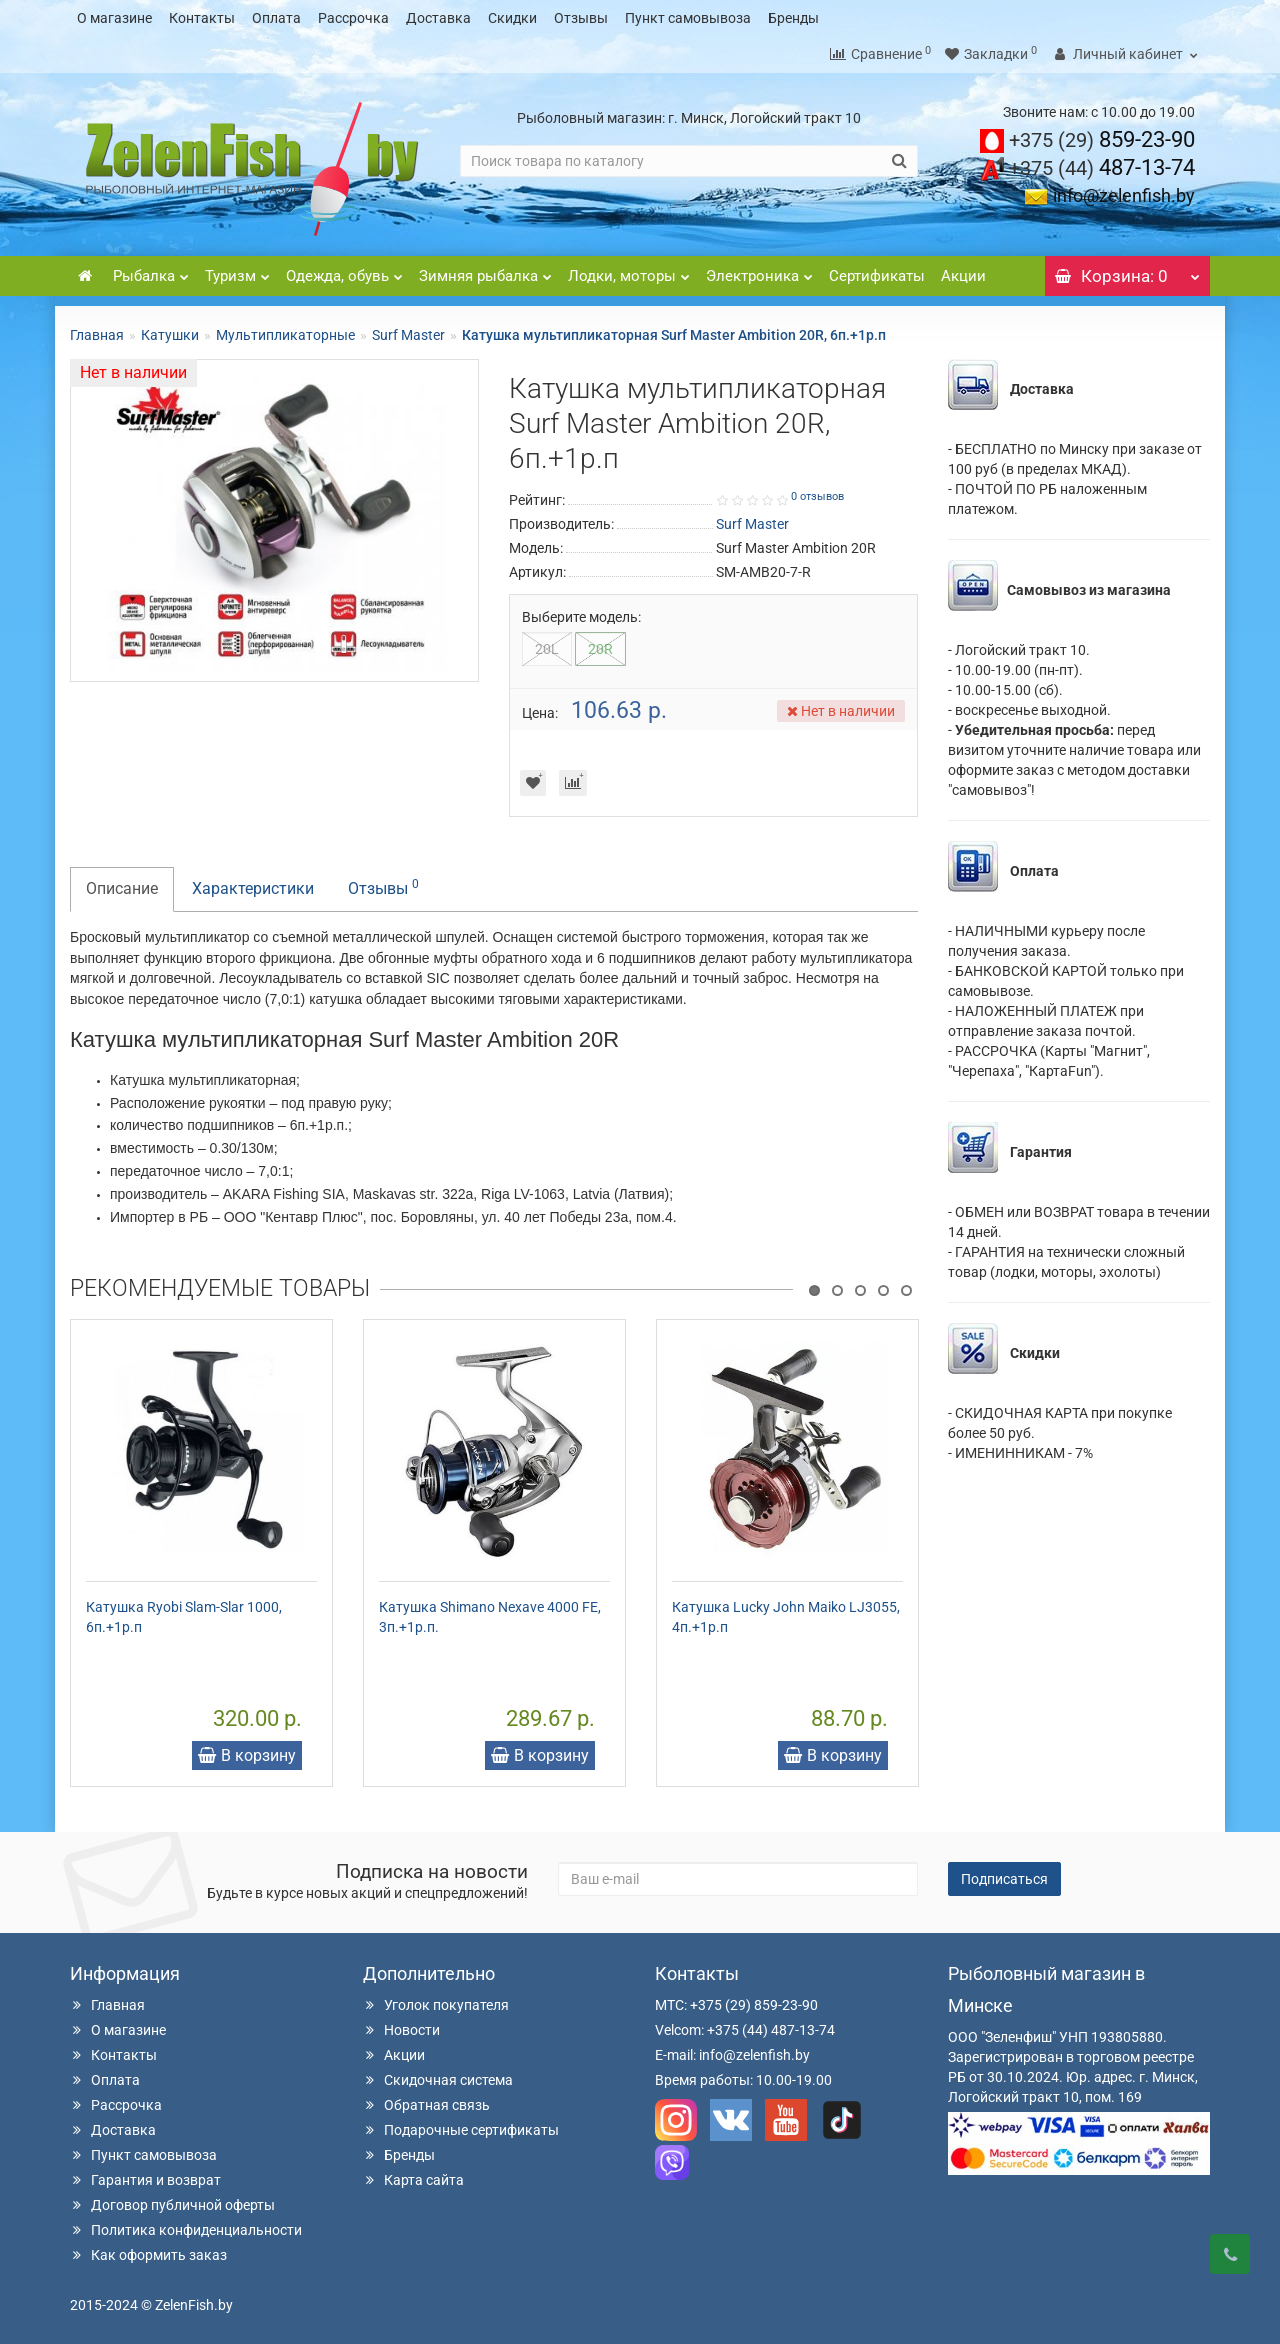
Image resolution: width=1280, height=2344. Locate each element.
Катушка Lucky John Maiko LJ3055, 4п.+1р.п (786, 1616)
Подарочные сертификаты (461, 2129)
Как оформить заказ (148, 2254)
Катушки (170, 334)
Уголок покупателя (436, 2004)
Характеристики (253, 887)
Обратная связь (426, 2104)
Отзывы (581, 18)
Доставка (438, 18)
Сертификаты (877, 275)
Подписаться (1004, 1878)
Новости (401, 2029)
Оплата (276, 18)
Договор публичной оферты (172, 2204)
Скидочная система (438, 2079)
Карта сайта (413, 2179)
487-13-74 (1102, 166)
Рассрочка (353, 18)
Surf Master (408, 334)
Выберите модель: (581, 616)
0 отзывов (817, 495)
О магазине (114, 18)
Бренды (793, 18)
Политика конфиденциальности (186, 2229)
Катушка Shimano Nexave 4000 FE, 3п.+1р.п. (490, 1616)
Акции (963, 275)
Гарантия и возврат (145, 2179)
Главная (97, 334)
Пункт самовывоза (688, 18)
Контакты (202, 18)
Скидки (512, 18)
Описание (122, 887)
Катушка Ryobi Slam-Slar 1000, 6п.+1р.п (184, 1616)
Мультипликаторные (285, 334)
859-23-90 (1102, 138)
